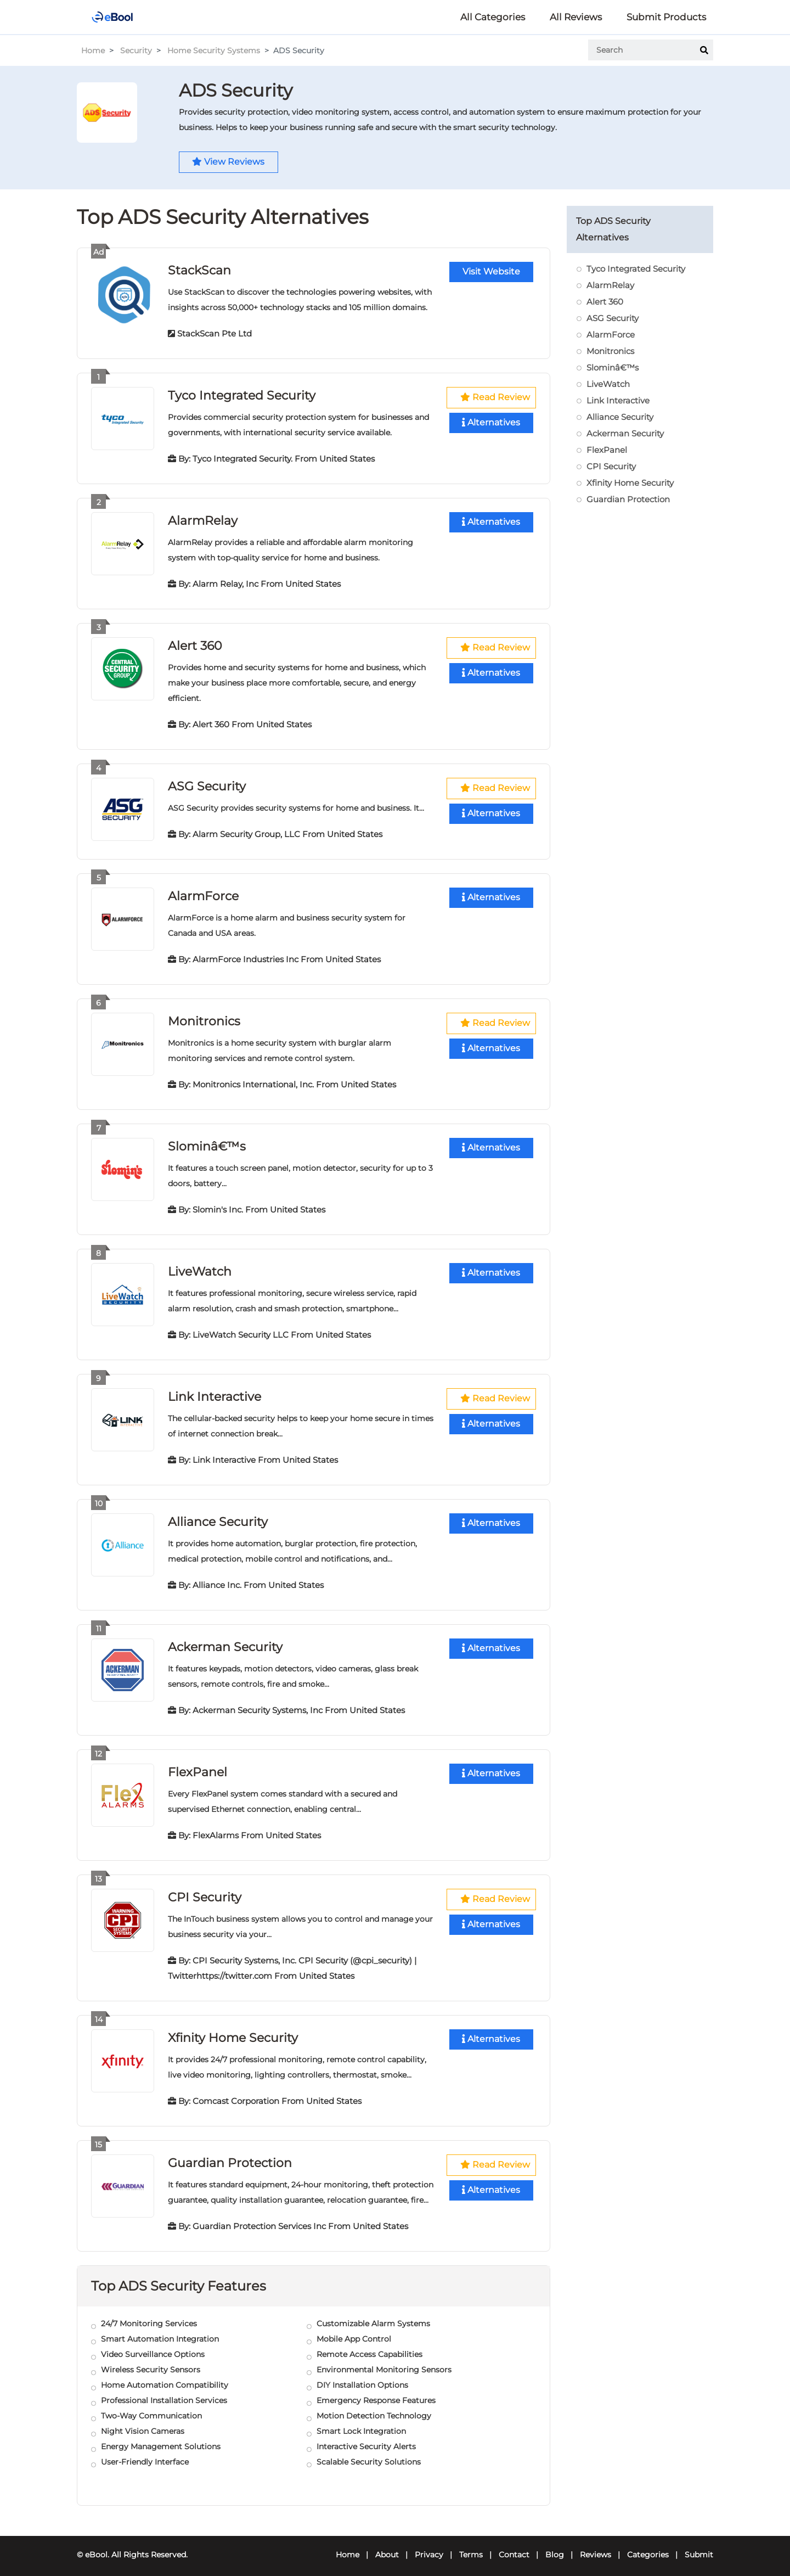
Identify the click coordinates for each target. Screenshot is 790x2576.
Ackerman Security (225, 1641)
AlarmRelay (203, 519)
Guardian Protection (230, 2154)
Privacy (429, 2546)
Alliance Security (218, 1516)
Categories (648, 2546)
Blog (554, 2546)
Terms (471, 2546)
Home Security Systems (213, 50)
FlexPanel (197, 1765)
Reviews (595, 2546)
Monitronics (204, 1018)
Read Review (496, 397)
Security (136, 50)
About (387, 2546)
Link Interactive (214, 1391)
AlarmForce (203, 893)
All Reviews (576, 17)
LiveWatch (200, 1267)
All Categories (492, 17)
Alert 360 (195, 644)
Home (93, 50)
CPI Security (204, 1890)
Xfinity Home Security (233, 2030)
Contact (514, 2546)
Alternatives (491, 423)
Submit (699, 2546)
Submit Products (666, 17)
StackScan (199, 270)
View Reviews (229, 162)
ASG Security (207, 784)
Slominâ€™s (207, 1142)
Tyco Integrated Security (241, 395)
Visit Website (491, 272)
